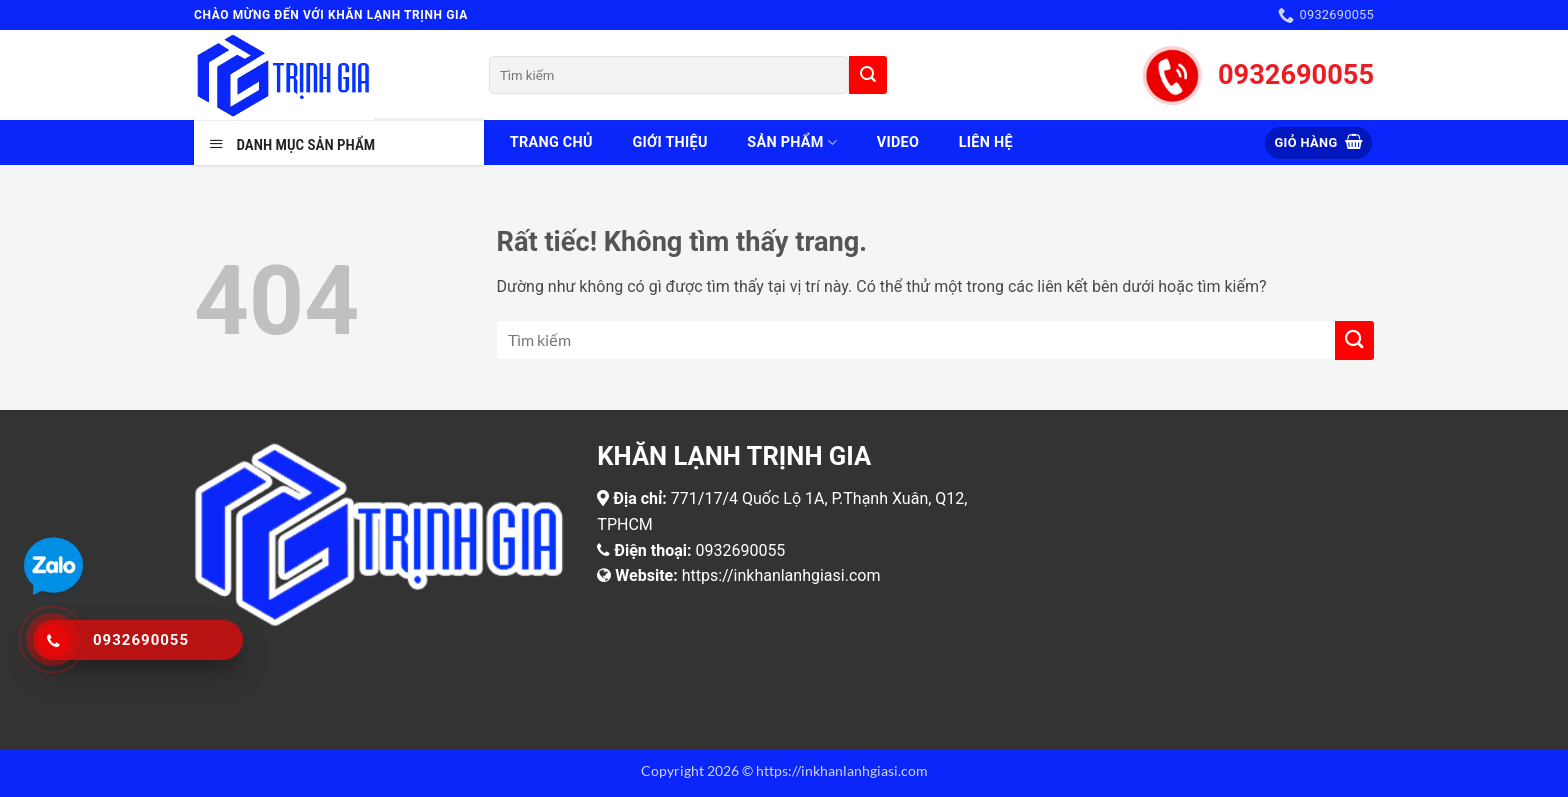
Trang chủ (551, 142)
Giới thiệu (669, 142)
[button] (1318, 143)
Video (898, 142)
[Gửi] (868, 75)
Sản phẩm (792, 142)
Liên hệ (986, 142)
